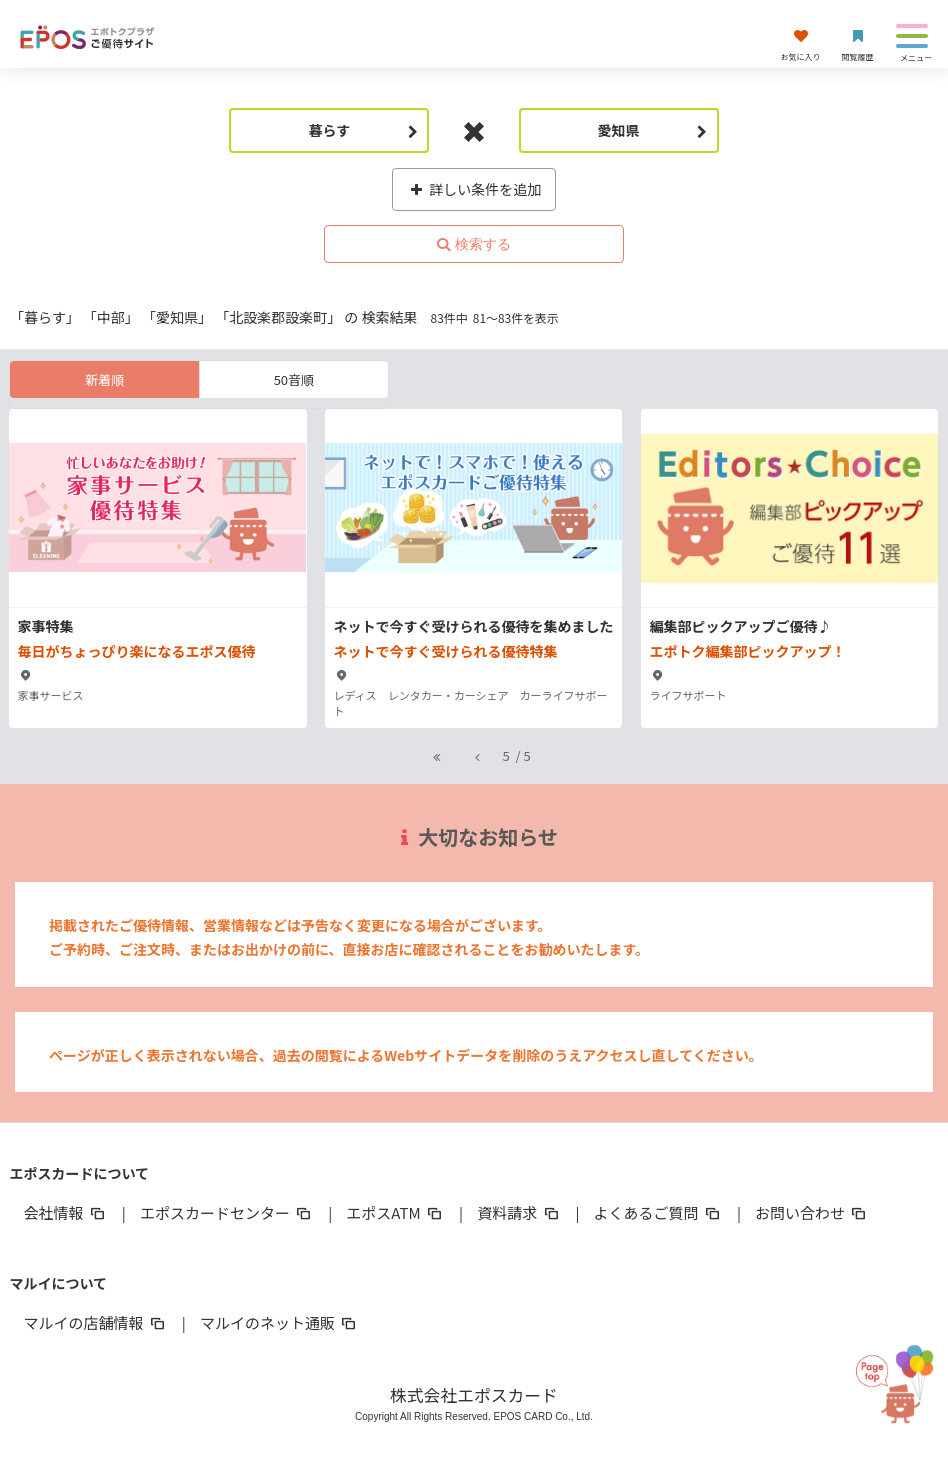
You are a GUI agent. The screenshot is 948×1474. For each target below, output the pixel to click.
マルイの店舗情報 (95, 1322)
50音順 (294, 379)
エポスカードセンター (227, 1212)
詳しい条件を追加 (474, 189)
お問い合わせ (812, 1212)
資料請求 (519, 1212)
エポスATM (395, 1212)
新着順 (104, 379)
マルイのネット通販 (279, 1322)
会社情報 (65, 1212)
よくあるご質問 (658, 1212)
